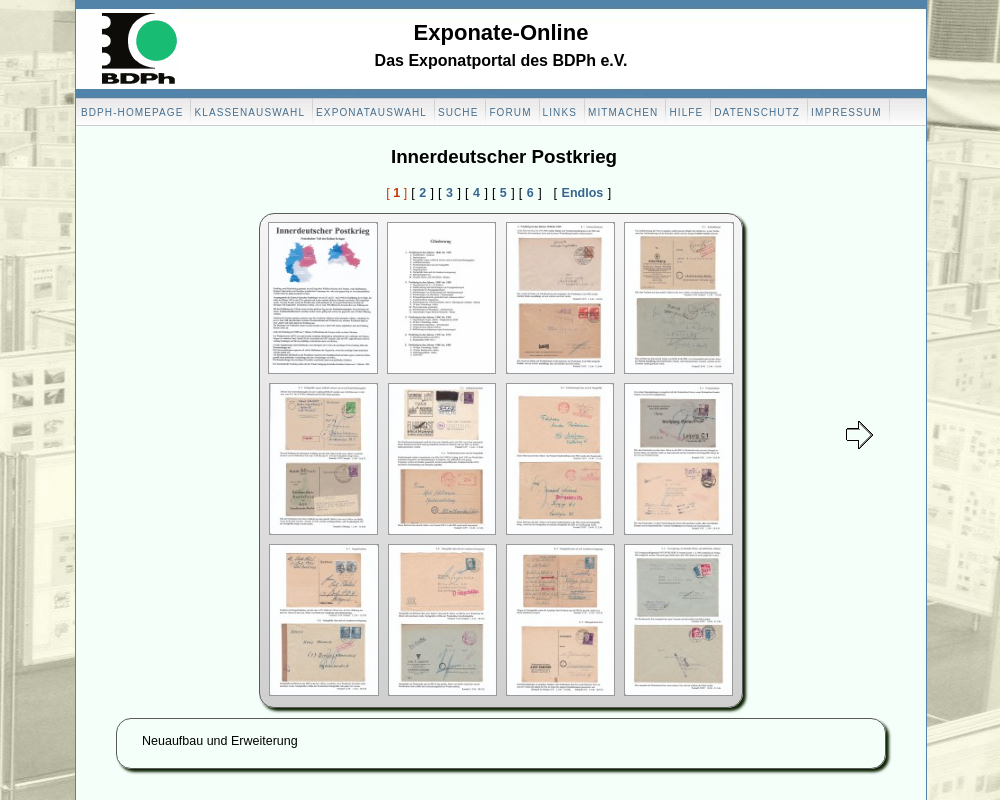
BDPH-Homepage (132, 112)
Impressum (846, 112)
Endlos (583, 193)
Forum (510, 112)
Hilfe (686, 112)
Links (560, 112)
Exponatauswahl (371, 112)
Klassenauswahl (249, 112)
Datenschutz (757, 112)
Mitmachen (623, 112)
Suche (458, 112)
